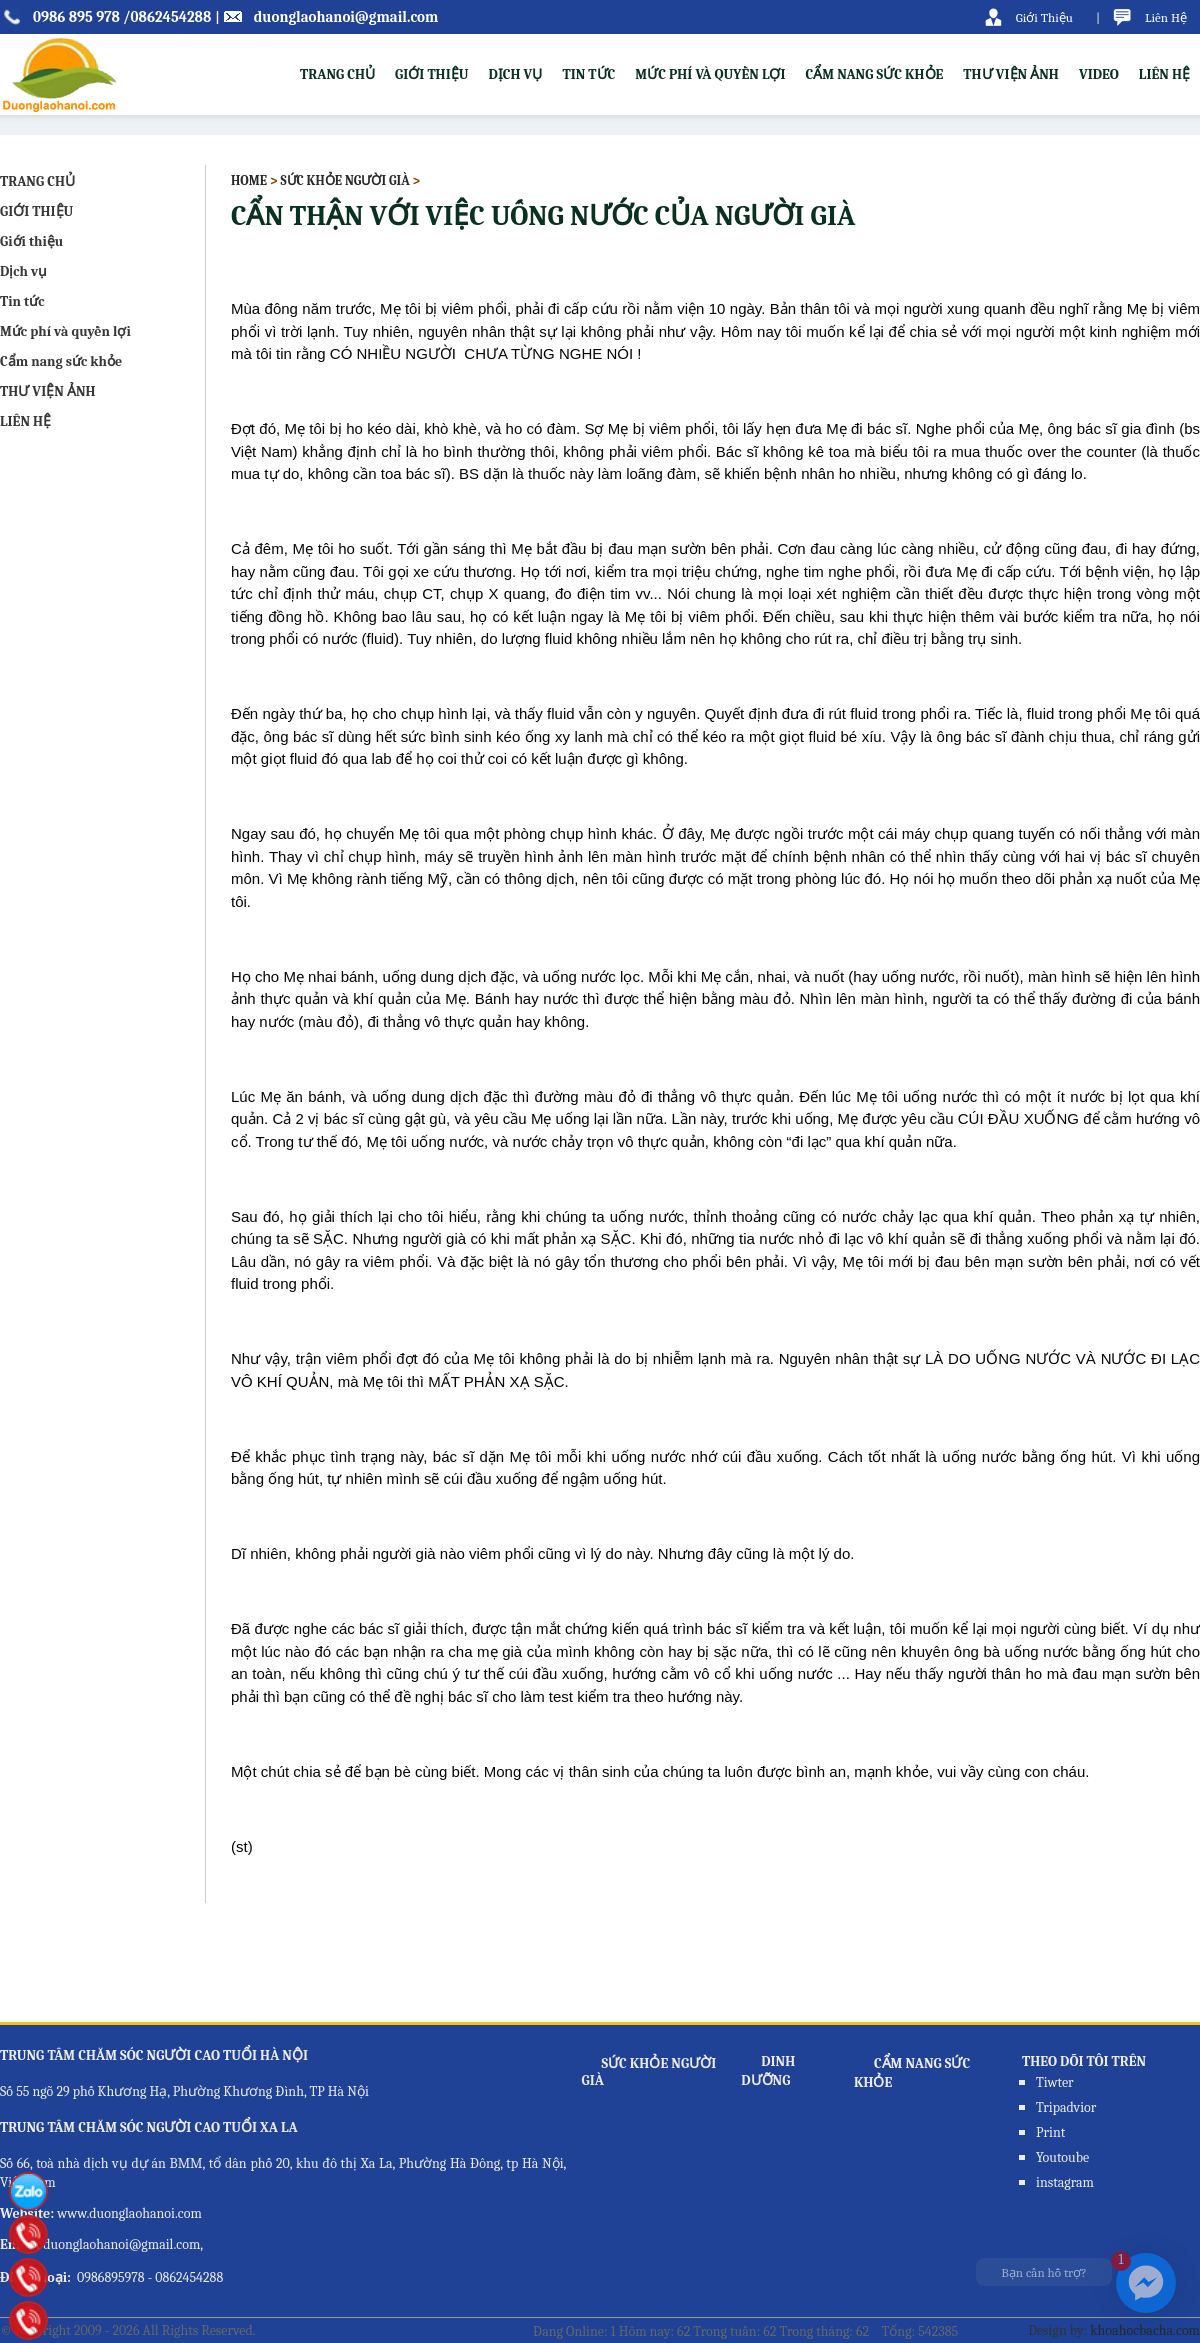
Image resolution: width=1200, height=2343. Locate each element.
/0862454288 (167, 17)
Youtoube (1062, 2157)
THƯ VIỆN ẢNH (1011, 74)
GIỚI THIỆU (36, 211)
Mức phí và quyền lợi (710, 74)
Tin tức (588, 74)
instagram (1065, 2182)
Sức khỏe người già (344, 180)
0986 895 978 (76, 17)
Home (249, 180)
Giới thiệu (431, 74)
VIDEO (1099, 74)
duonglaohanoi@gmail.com (346, 17)
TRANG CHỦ (337, 74)
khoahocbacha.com (1145, 2330)
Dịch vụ (515, 74)
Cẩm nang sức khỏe (875, 74)
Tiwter (1055, 2082)
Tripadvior (1066, 2107)
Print (1050, 2132)
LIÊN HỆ (1164, 74)
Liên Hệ (1166, 17)
